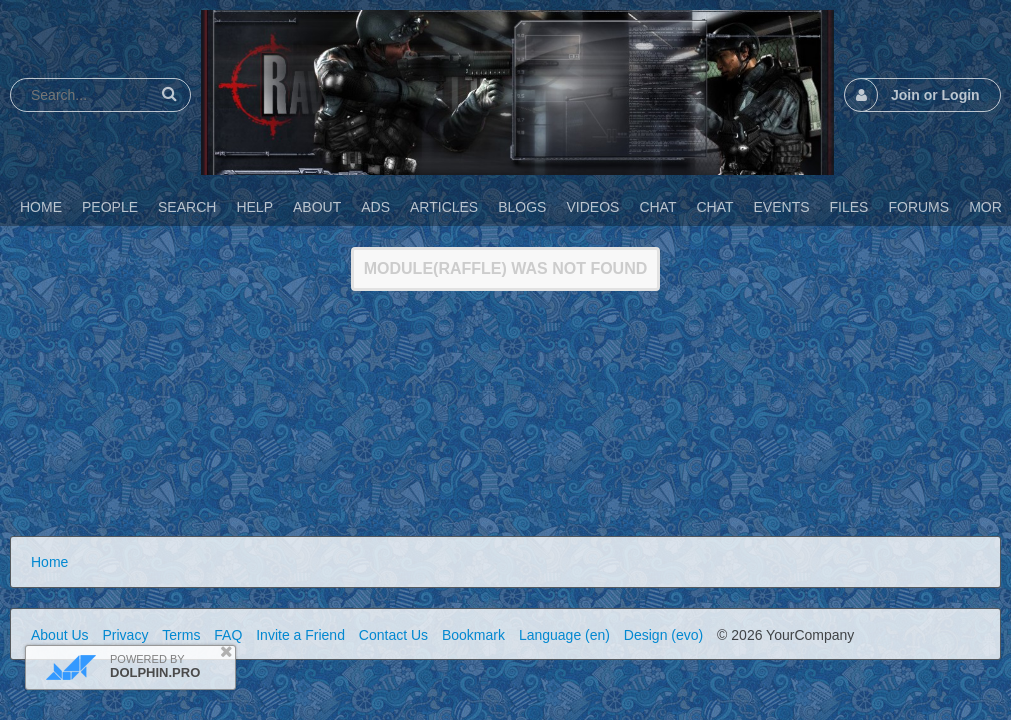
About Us (60, 635)
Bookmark (473, 635)
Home (49, 562)
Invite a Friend (300, 635)
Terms (181, 635)
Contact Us (393, 635)
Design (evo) (663, 635)
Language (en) (564, 635)
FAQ (228, 635)
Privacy (125, 635)
